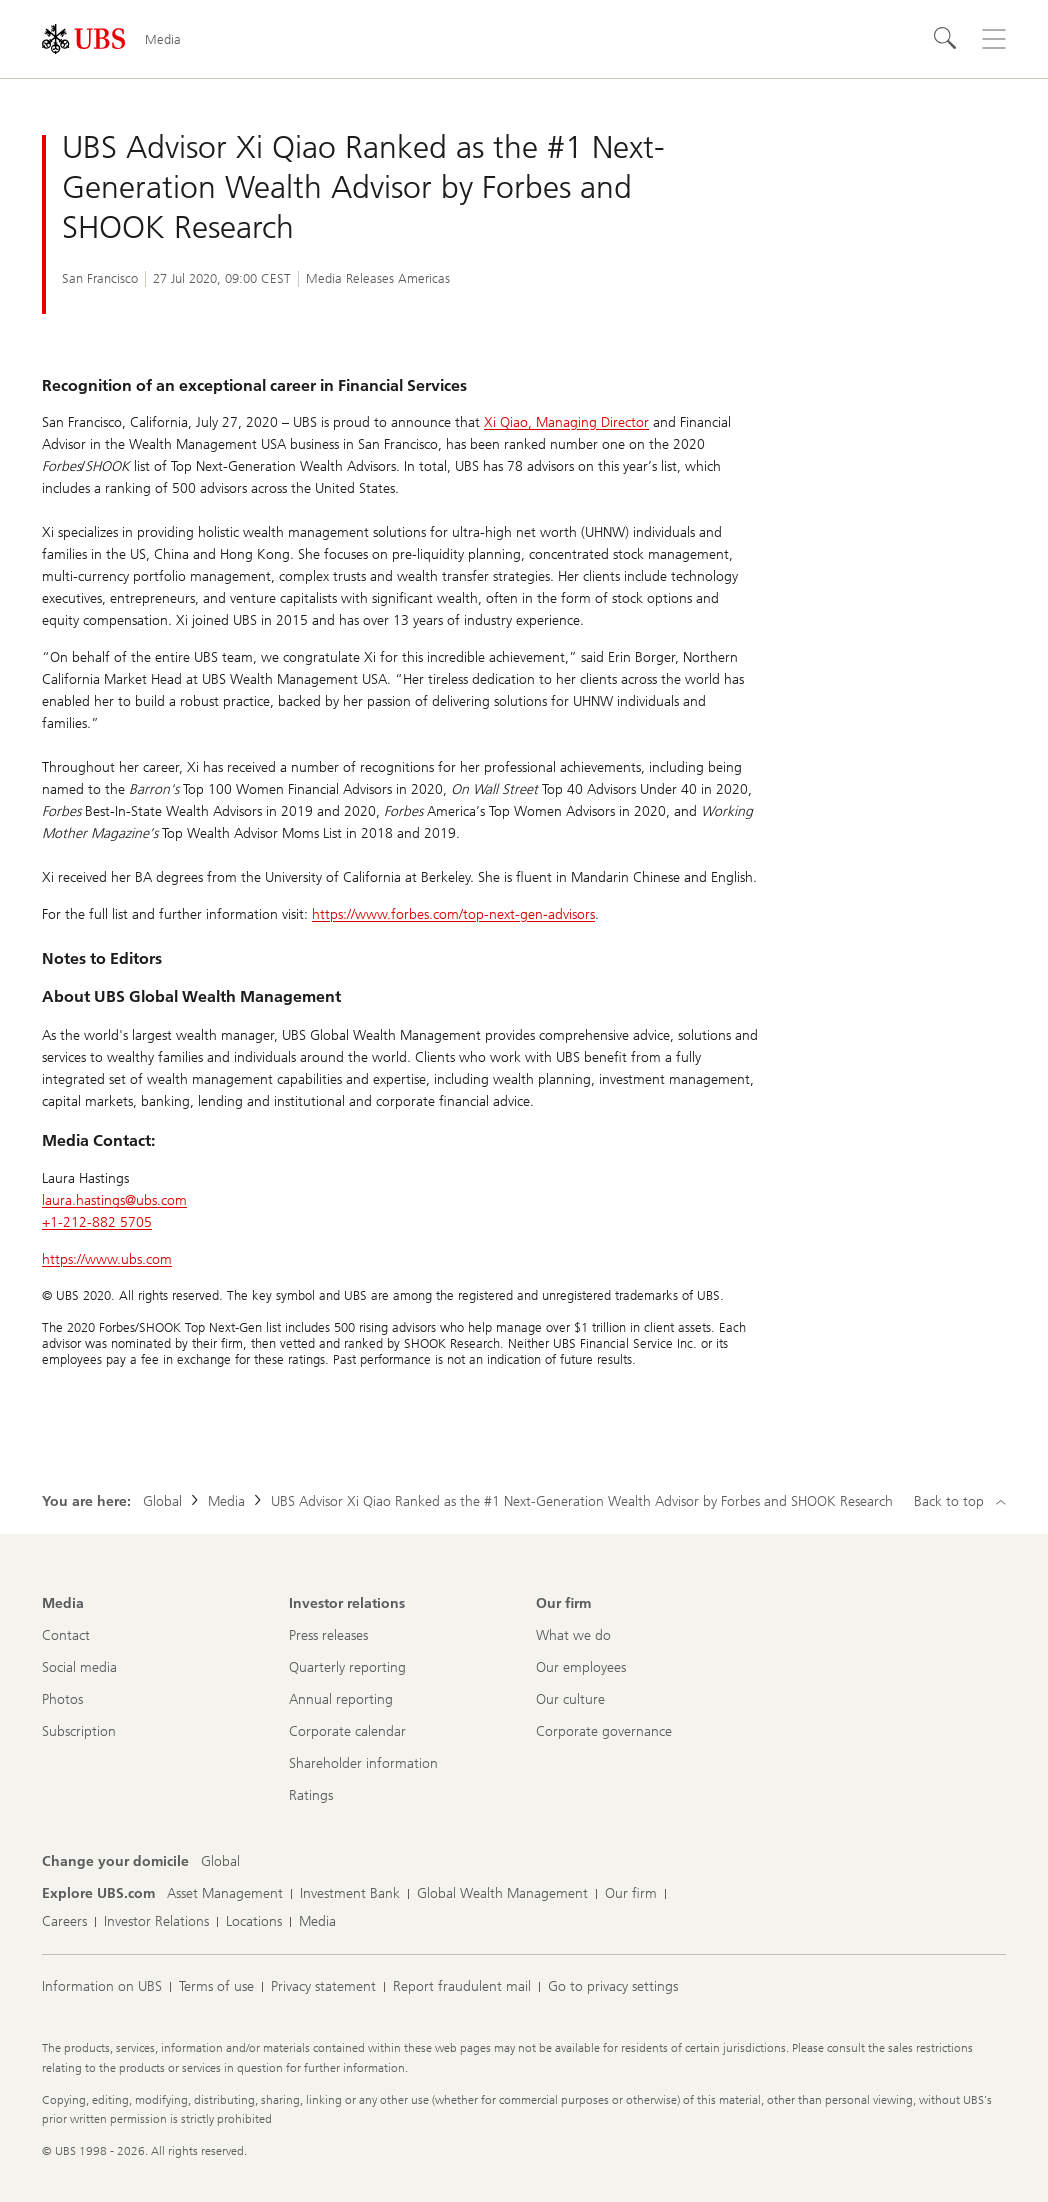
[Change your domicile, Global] (220, 1862)
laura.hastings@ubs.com (114, 1200)
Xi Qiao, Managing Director (566, 422)
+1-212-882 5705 (97, 1222)
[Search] (946, 39)
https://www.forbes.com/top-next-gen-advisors (453, 914)
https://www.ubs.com (107, 1259)
